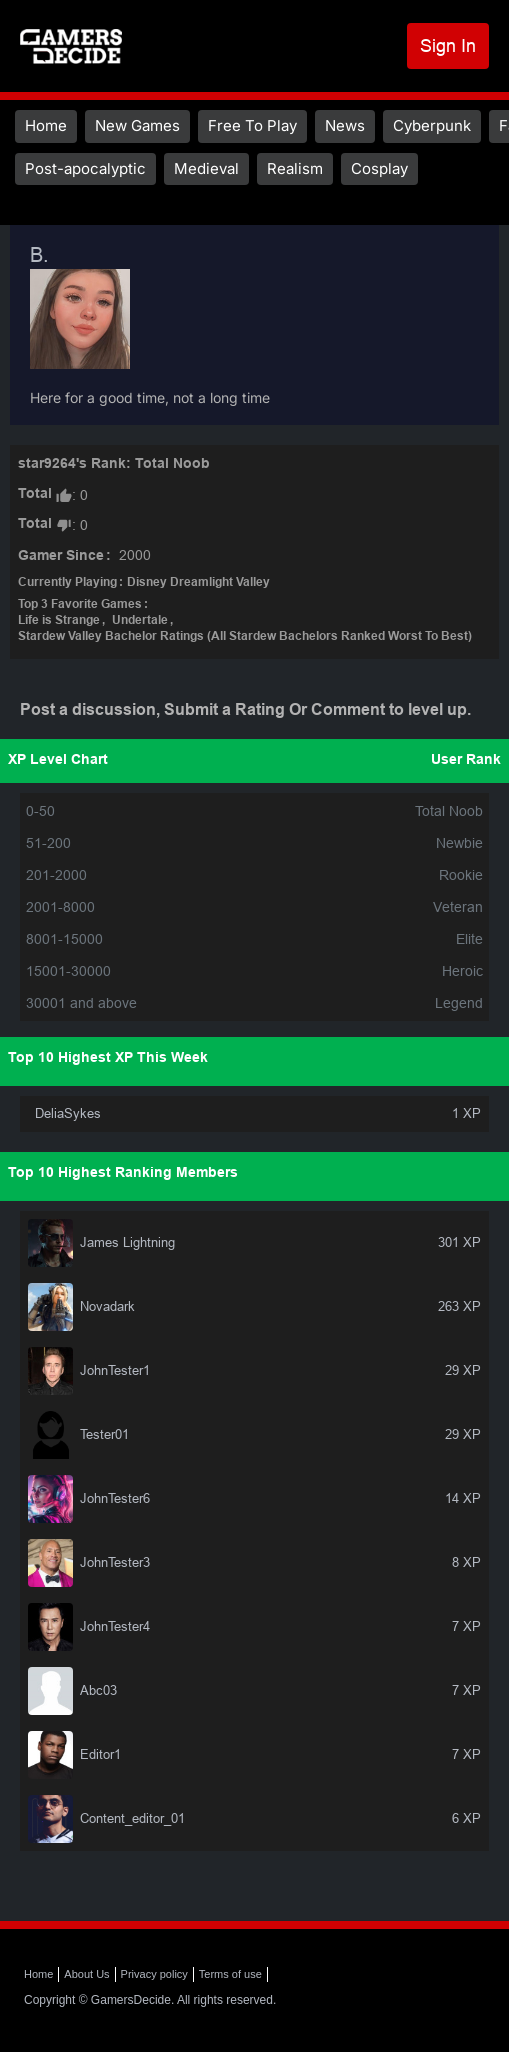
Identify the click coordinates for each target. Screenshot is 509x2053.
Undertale (140, 621)
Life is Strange (59, 621)
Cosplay (379, 168)
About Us (86, 1974)
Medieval (206, 168)
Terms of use (230, 1974)
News (345, 125)
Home (46, 125)
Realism (295, 168)
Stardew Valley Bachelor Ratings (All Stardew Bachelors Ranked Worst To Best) (245, 637)
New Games (137, 125)
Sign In (448, 45)
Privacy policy (154, 1974)
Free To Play (252, 125)
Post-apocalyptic (85, 168)
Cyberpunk (432, 125)
